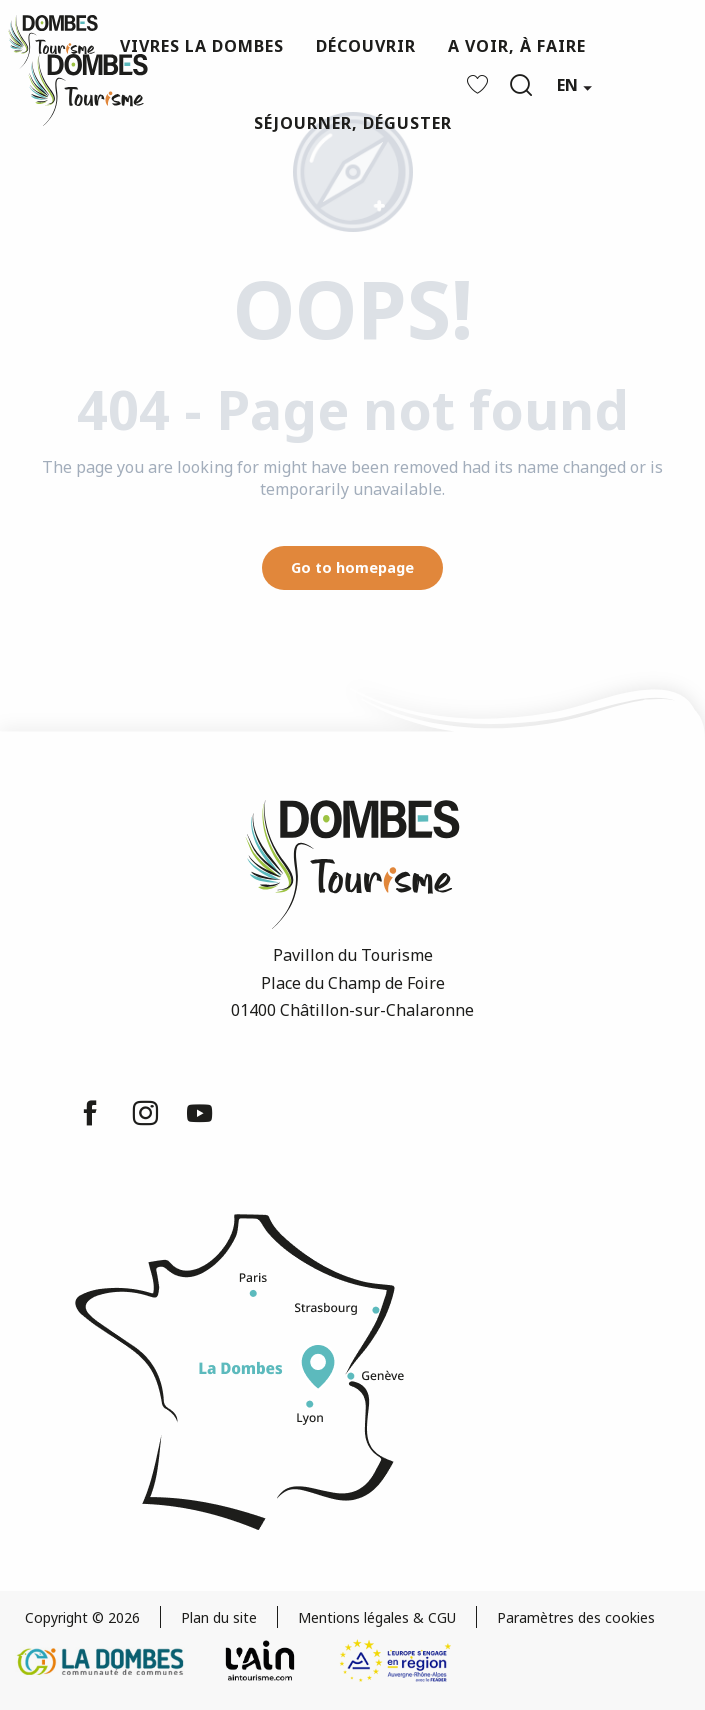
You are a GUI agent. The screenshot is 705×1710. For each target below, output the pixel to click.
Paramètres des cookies (576, 1617)
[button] (521, 85)
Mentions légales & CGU (377, 1617)
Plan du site (219, 1617)
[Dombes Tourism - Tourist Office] (53, 42)
